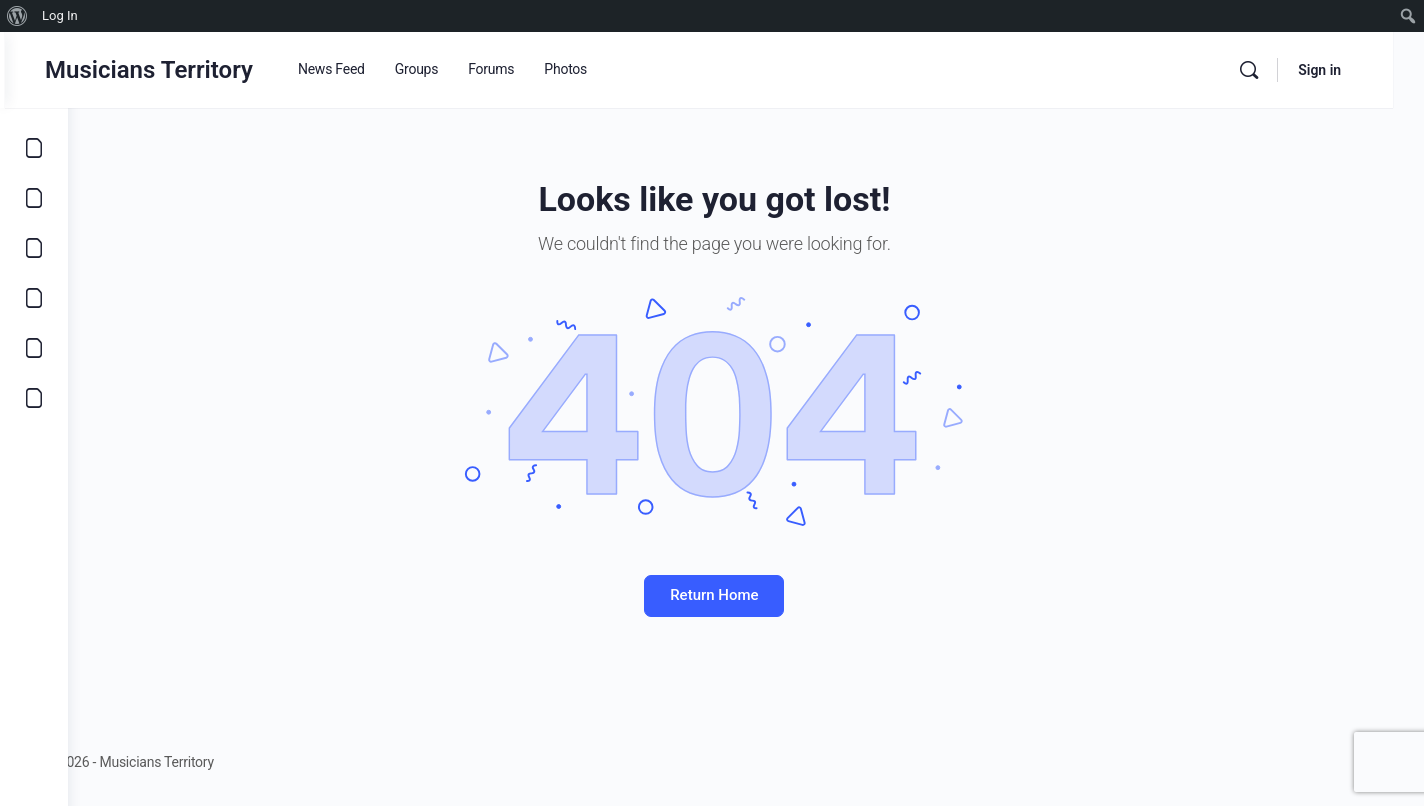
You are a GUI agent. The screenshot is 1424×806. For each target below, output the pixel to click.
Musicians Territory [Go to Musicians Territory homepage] (212, 70)
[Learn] (34, 348)
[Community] (34, 398)
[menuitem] (17, 16)
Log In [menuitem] (60, 15)
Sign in (1350, 70)
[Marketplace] (34, 298)
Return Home (746, 595)
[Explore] (34, 148)
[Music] (34, 248)
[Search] (1280, 70)
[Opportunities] (34, 198)
